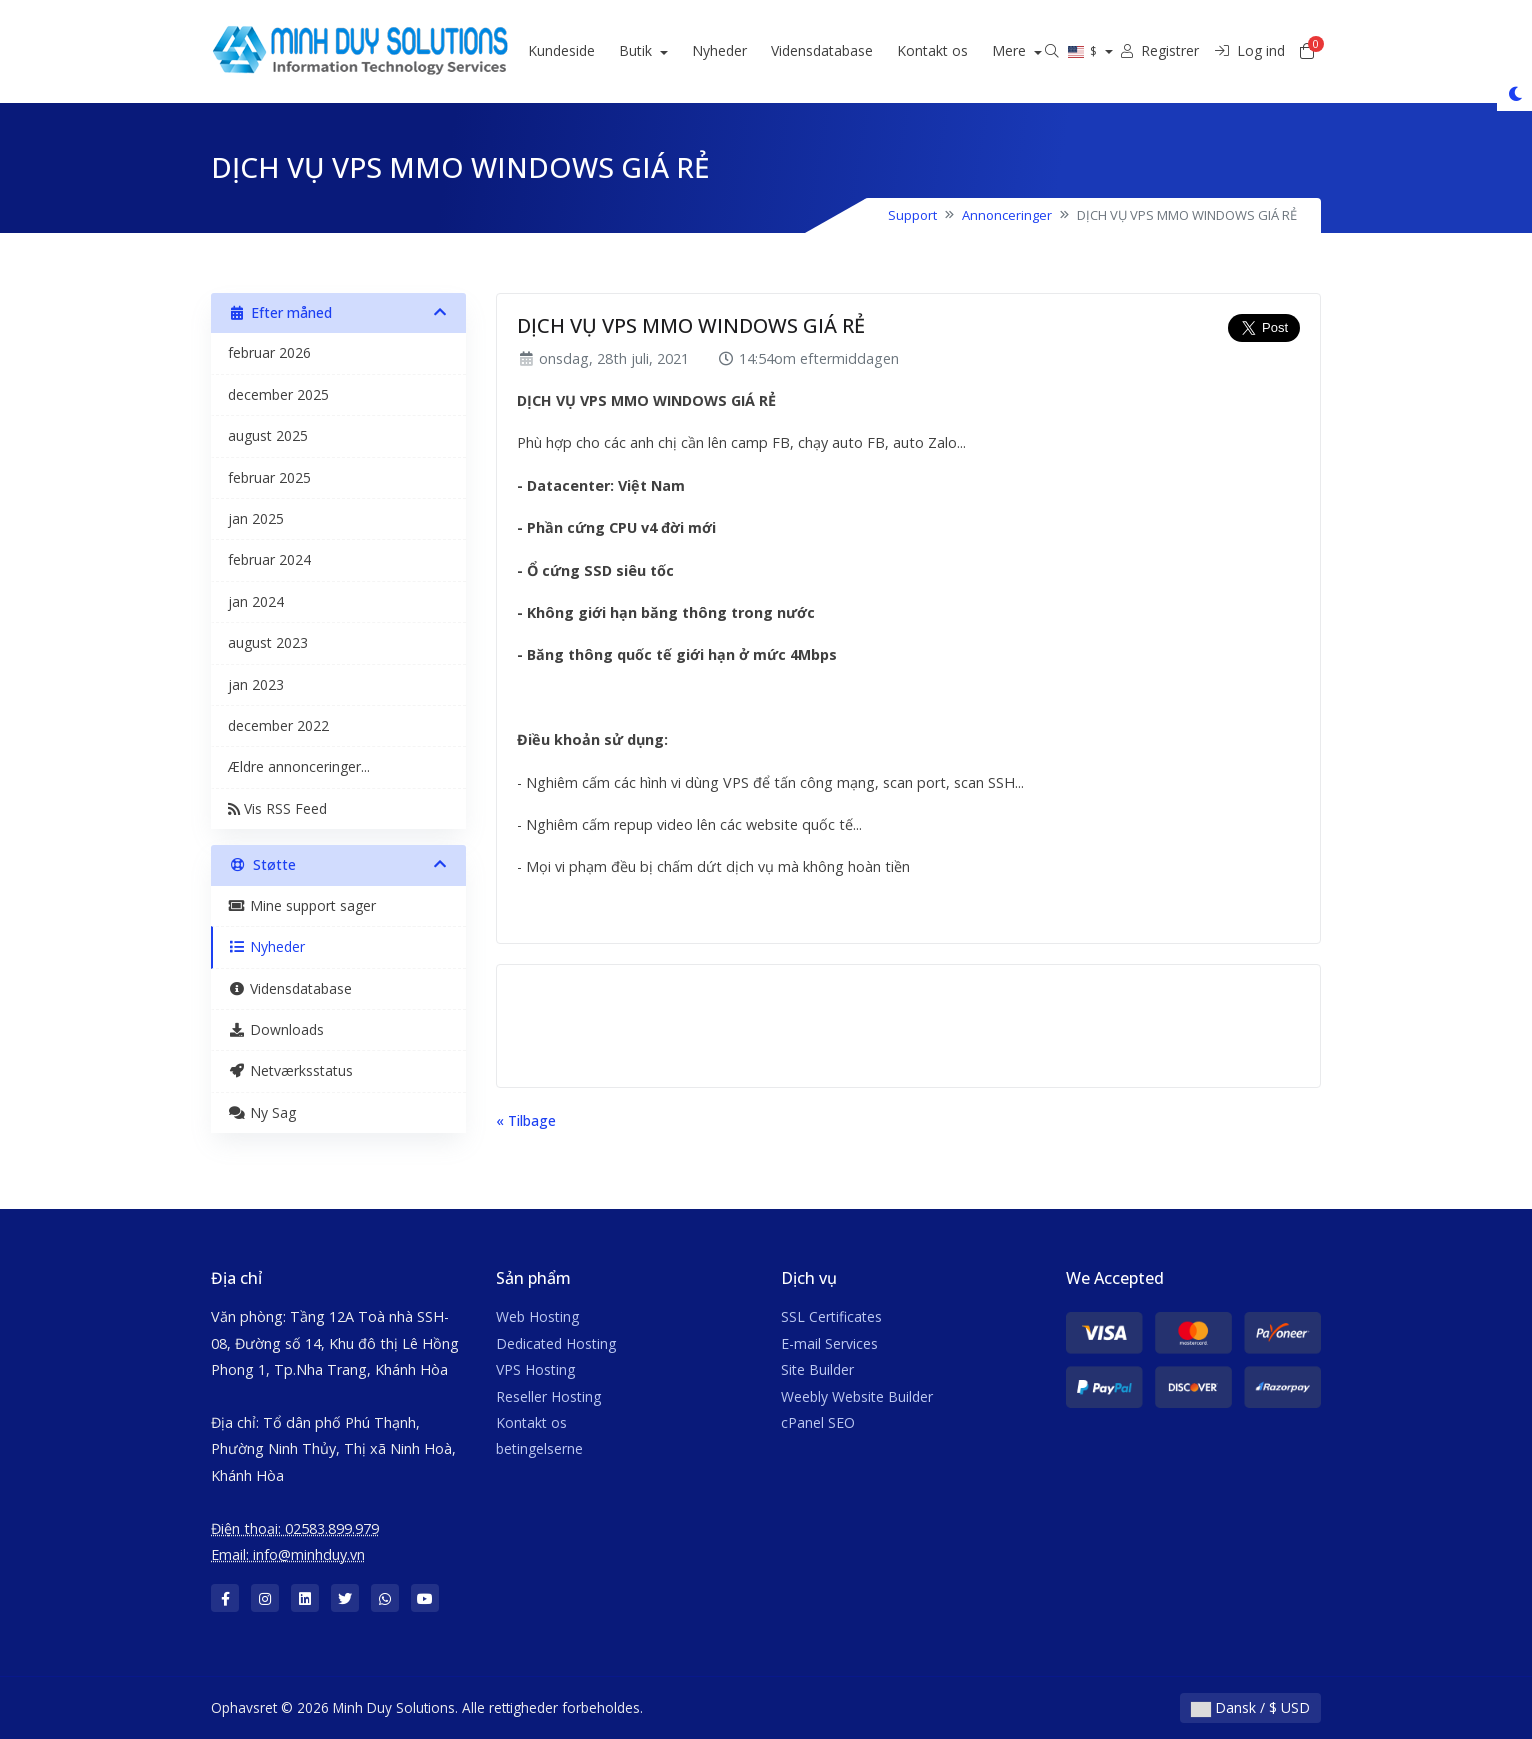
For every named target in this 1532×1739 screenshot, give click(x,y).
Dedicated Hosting (556, 1343)
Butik (662, 50)
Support (912, 215)
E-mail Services (829, 1343)
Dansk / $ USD (1250, 1707)
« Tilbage (526, 1120)
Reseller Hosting (548, 1396)
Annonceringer (1007, 215)
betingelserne (539, 1448)
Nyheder (744, 50)
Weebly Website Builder (857, 1396)
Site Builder (817, 1369)
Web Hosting (537, 1316)
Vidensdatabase (847, 50)
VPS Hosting (535, 1369)
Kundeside (586, 50)
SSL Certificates (831, 1316)
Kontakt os (957, 50)
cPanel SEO (818, 1422)
